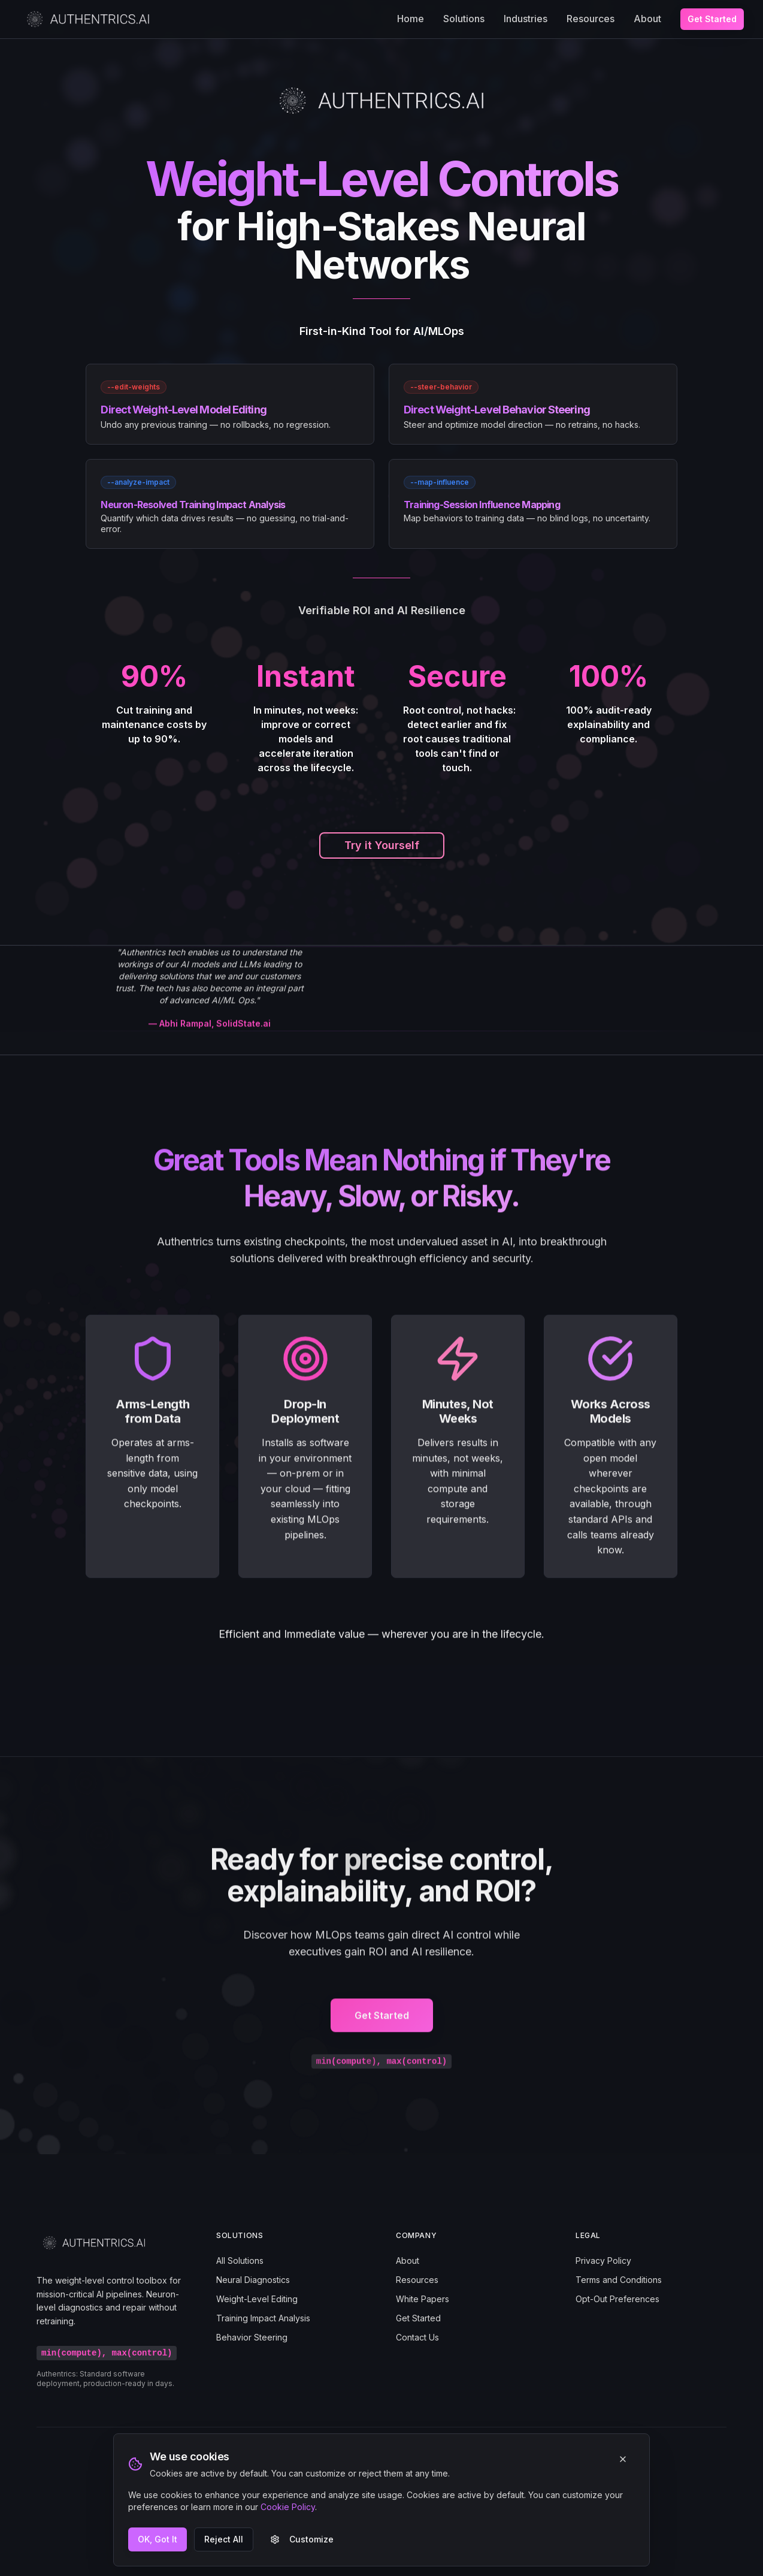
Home (410, 19)
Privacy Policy (603, 2260)
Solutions (464, 19)
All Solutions (240, 2260)
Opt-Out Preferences (617, 2299)
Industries (525, 19)
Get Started (712, 19)
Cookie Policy (288, 2507)
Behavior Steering (251, 2337)
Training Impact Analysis (263, 2318)
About (647, 19)
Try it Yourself (381, 845)
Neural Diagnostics (253, 2280)
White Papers (422, 2299)
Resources (590, 19)
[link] (230, 404)
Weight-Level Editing (257, 2299)
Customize (302, 2539)
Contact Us (417, 2337)
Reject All (223, 2539)
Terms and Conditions (619, 2280)
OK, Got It (157, 2539)
